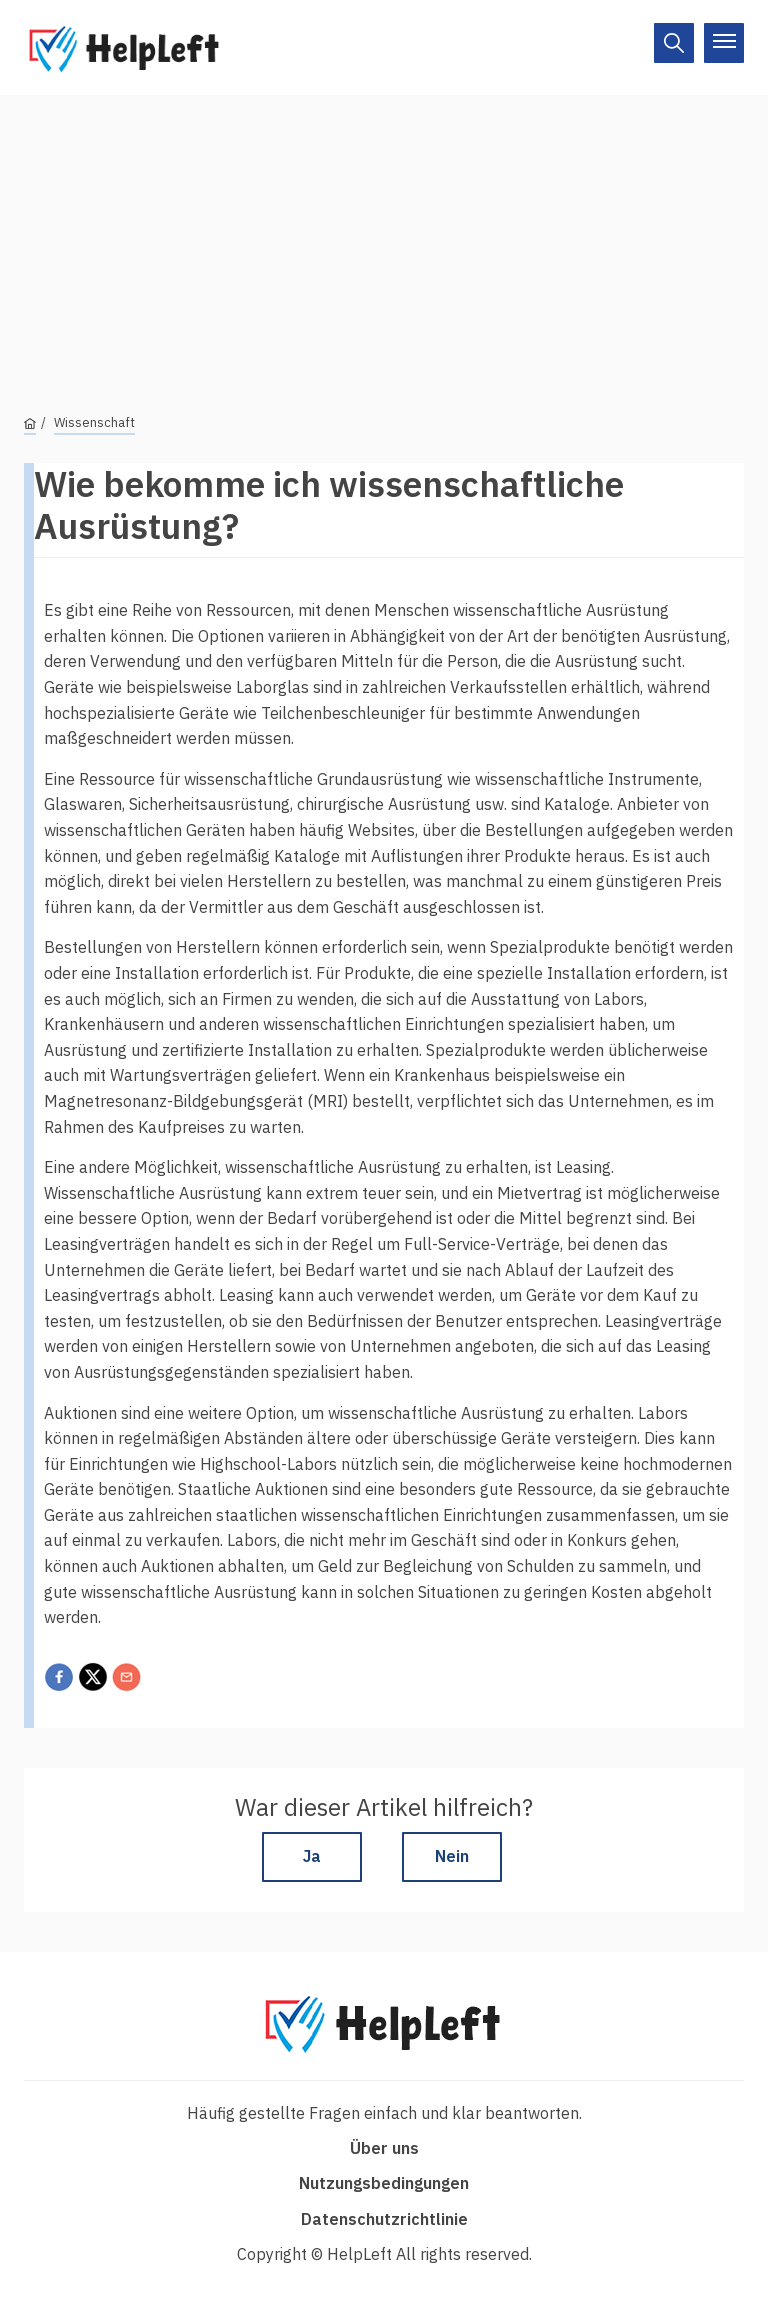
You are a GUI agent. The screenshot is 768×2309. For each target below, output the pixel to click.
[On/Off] (674, 43)
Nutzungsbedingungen (384, 2183)
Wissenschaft (94, 422)
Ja (312, 1856)
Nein (452, 1856)
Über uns (384, 2148)
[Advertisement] (384, 235)
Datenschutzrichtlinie (384, 2219)
